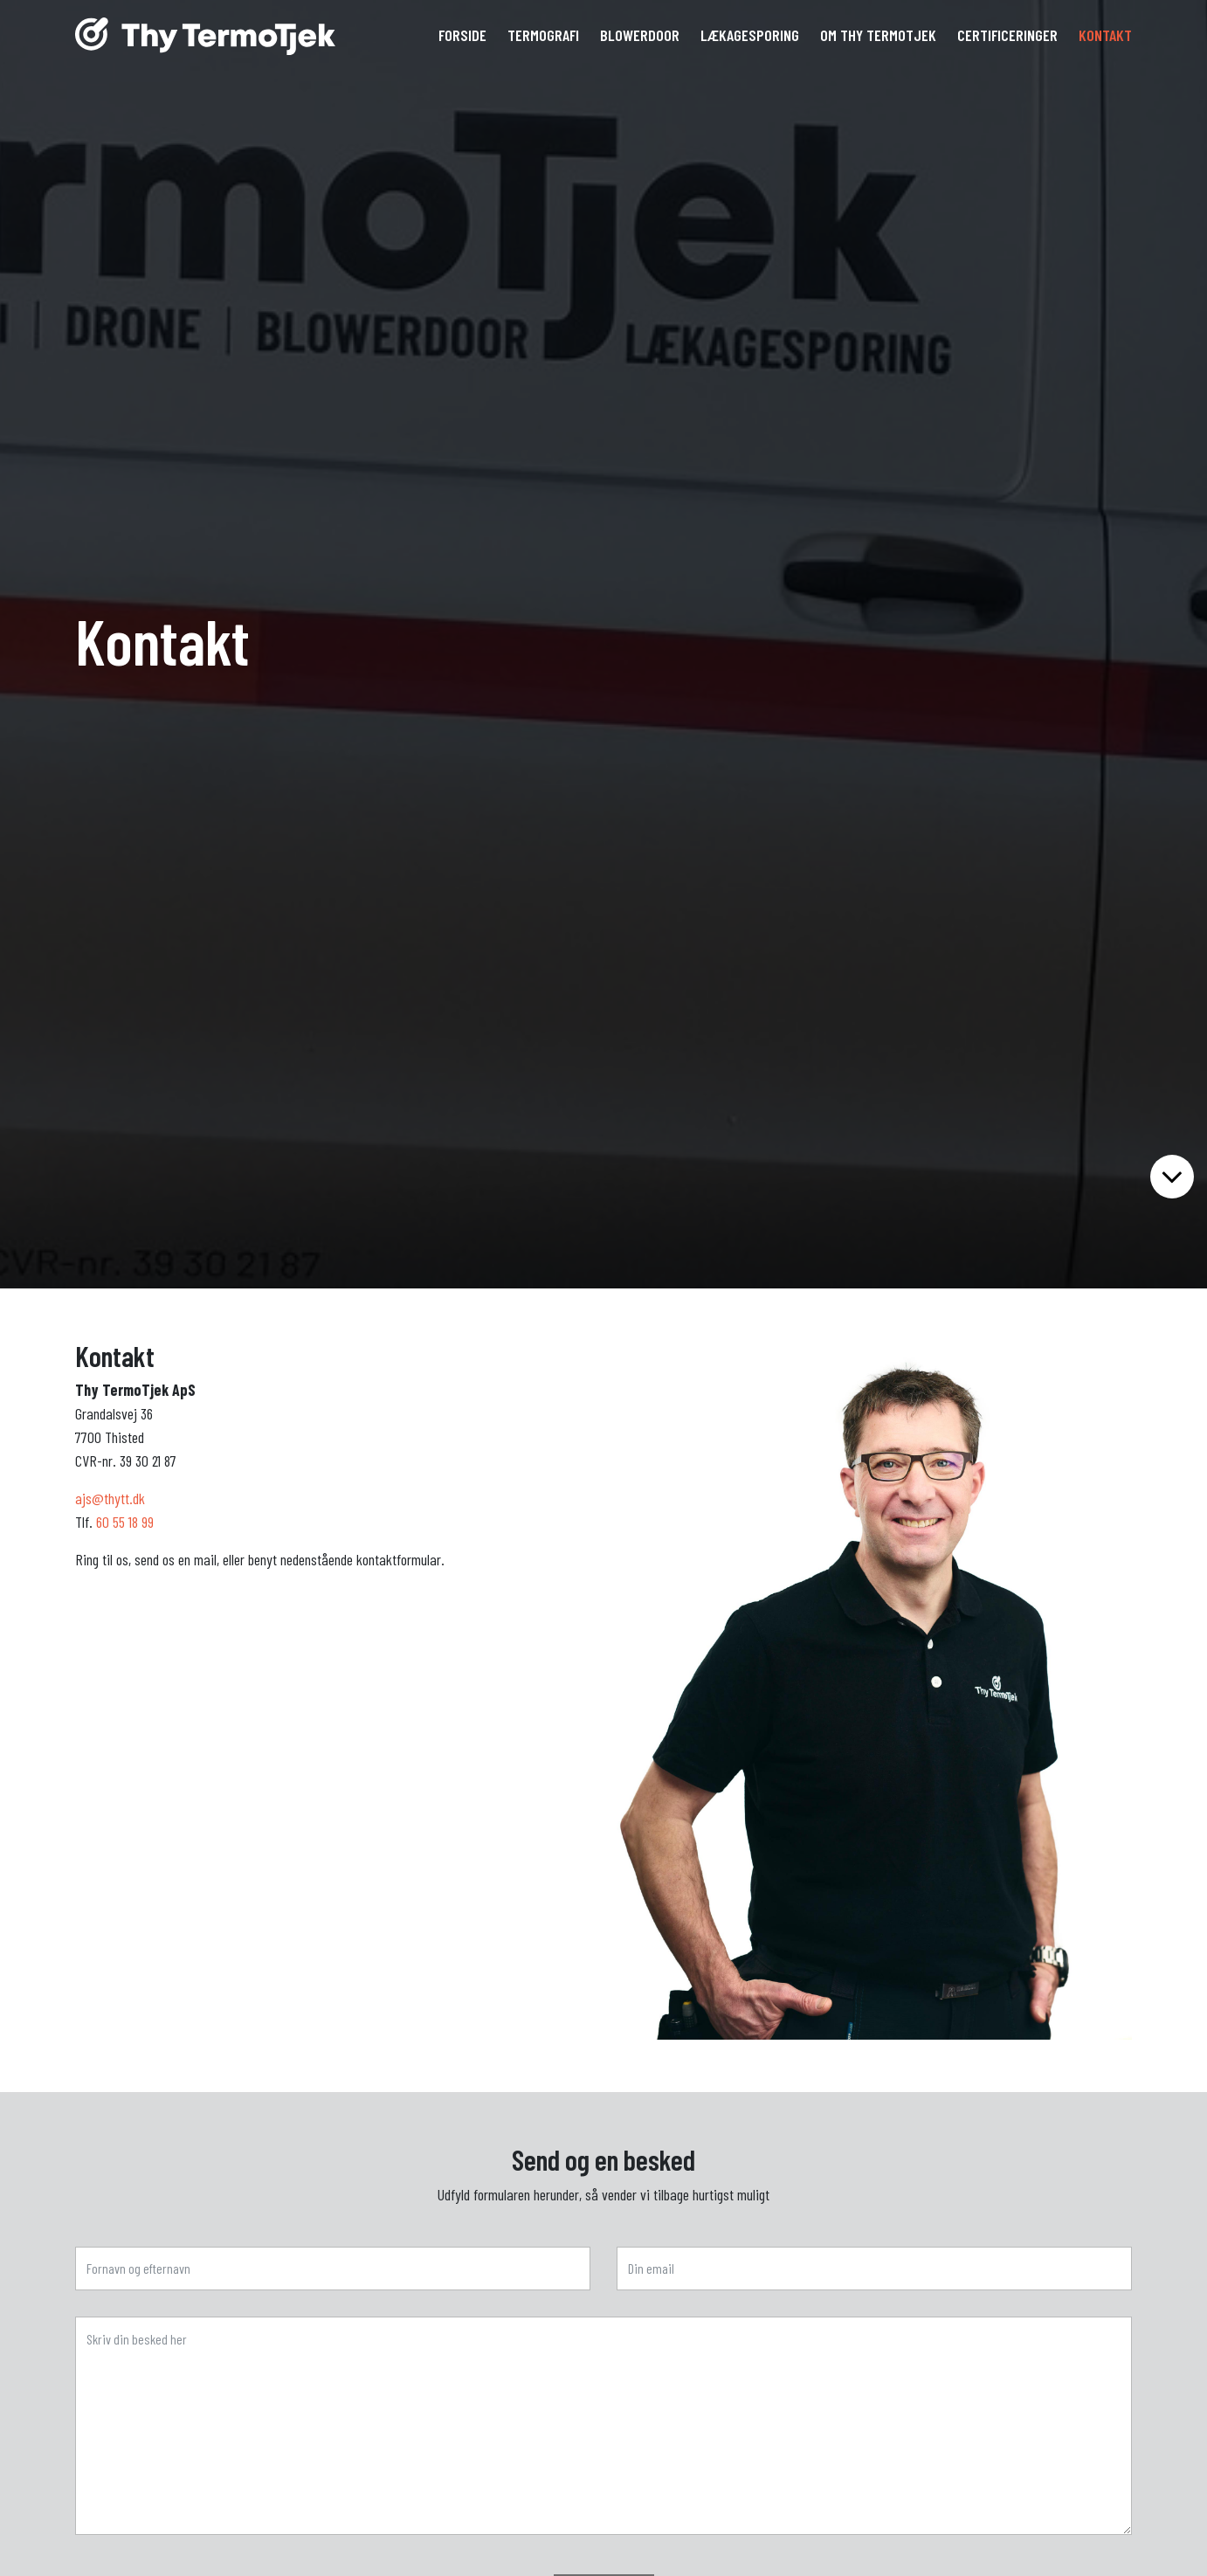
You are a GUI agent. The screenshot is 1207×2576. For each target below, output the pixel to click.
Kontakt (1105, 35)
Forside (462, 35)
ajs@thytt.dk (110, 1498)
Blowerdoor (639, 35)
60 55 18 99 (125, 1521)
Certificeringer (1007, 35)
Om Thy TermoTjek (878, 35)
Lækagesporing (749, 35)
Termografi (543, 35)
